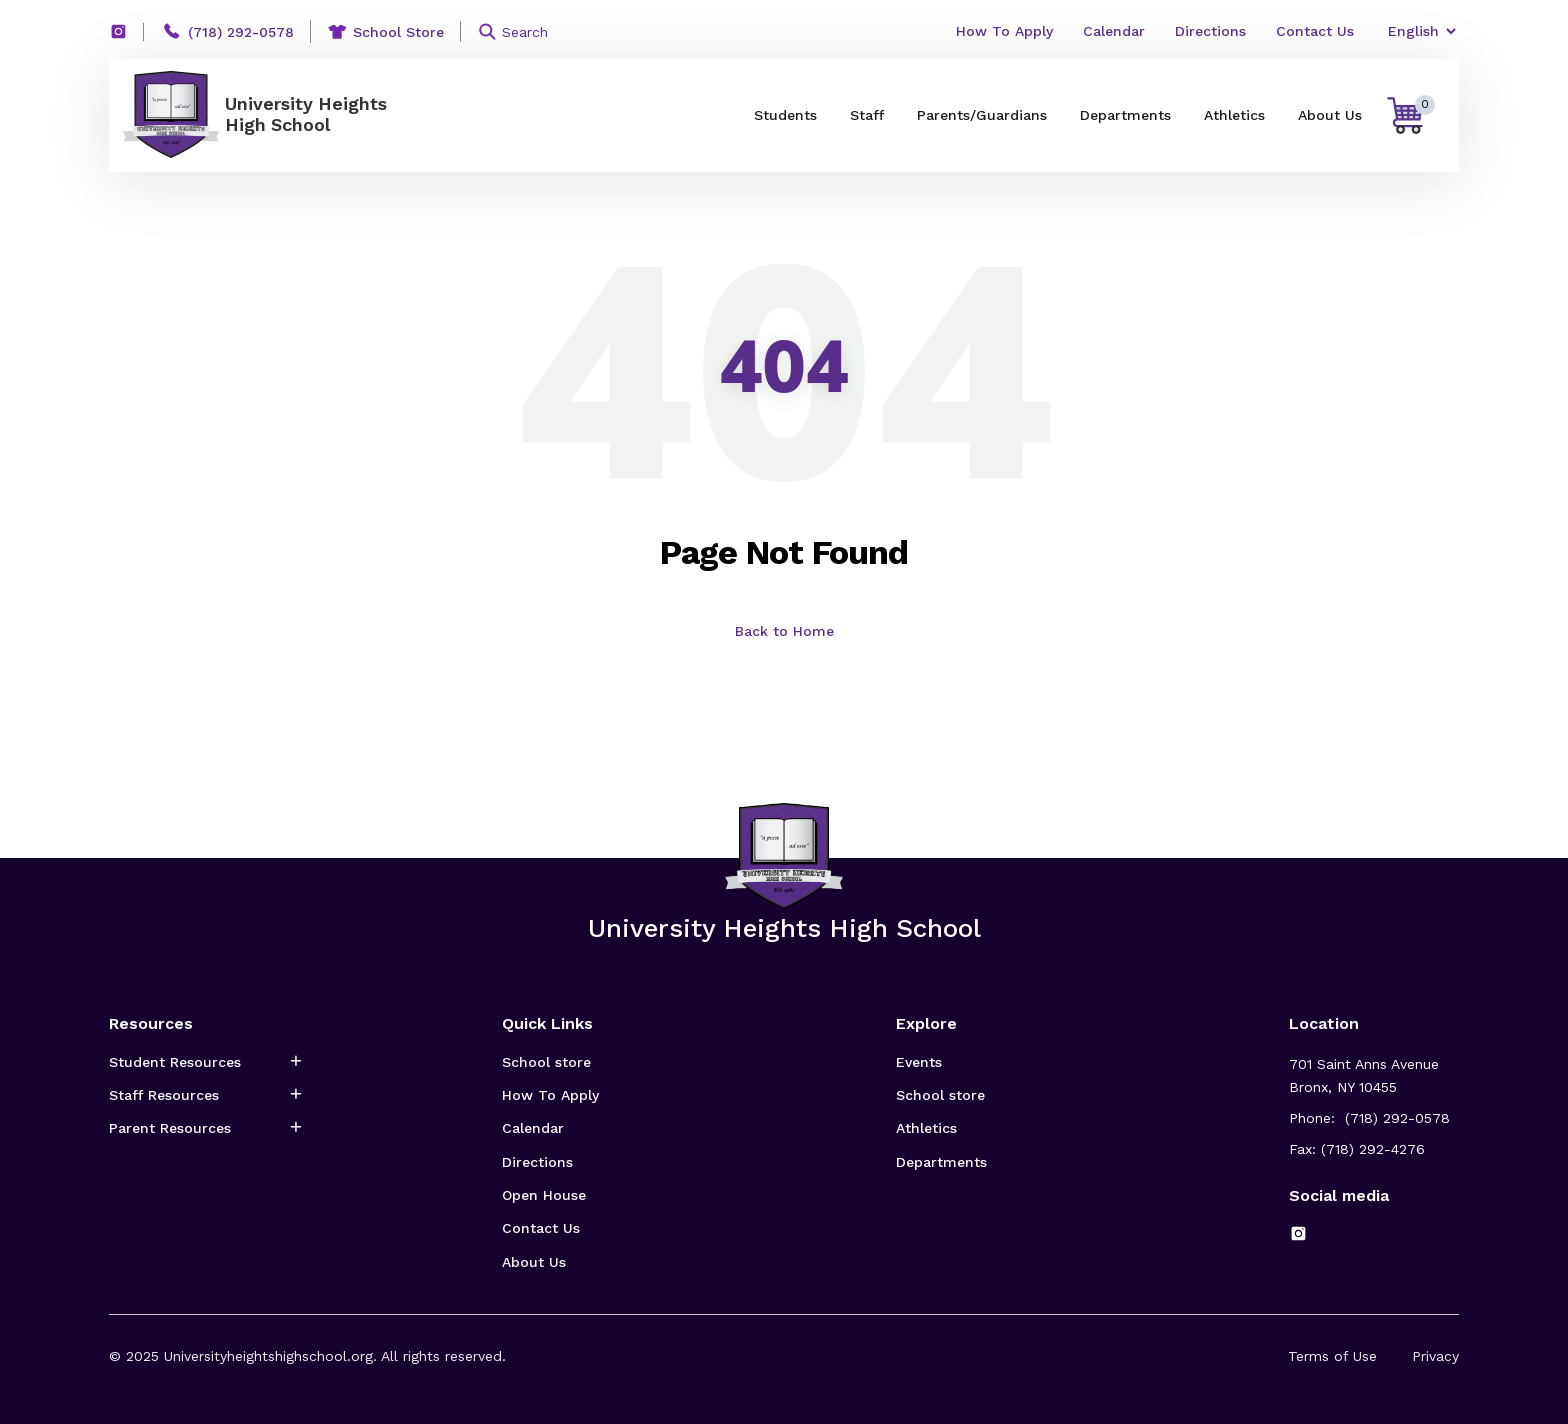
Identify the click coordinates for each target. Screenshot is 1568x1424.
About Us (1329, 114)
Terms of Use (1332, 1356)
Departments (1124, 114)
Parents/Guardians (981, 114)
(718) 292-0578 (241, 32)
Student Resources (175, 1062)
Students (784, 114)
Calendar (1114, 31)
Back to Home (784, 631)
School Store (398, 32)
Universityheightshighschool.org (268, 1356)
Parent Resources (170, 1129)
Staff (866, 114)
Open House (544, 1195)
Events (919, 1062)
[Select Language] (1421, 31)
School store (546, 1062)
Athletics (1233, 114)
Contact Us (1315, 31)
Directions (1210, 31)
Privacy (1435, 1356)
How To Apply (1004, 31)
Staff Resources (164, 1095)
